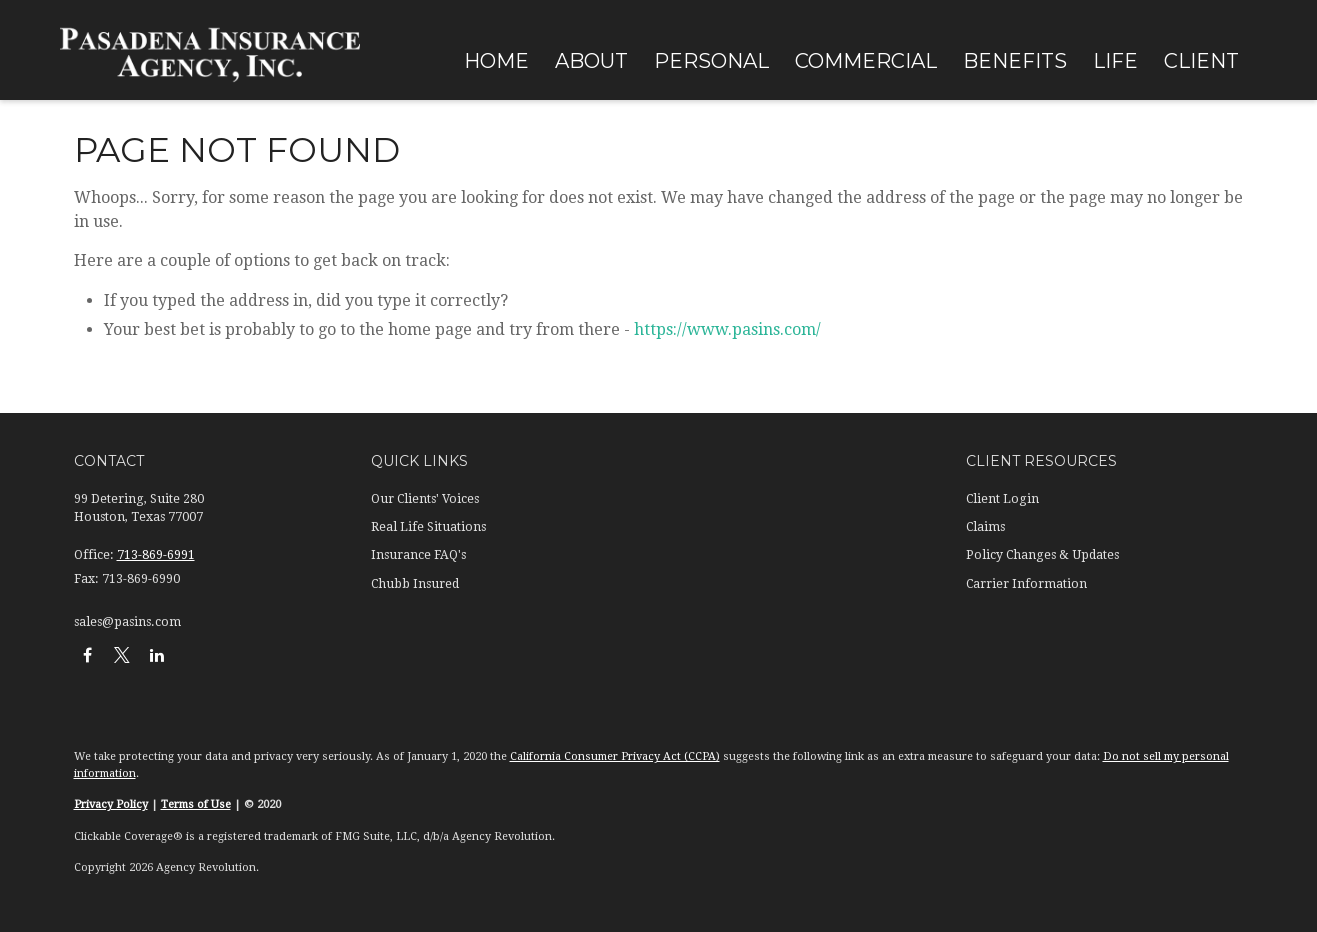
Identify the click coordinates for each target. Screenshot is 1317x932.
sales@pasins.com (127, 622)
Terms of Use (196, 804)
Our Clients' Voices (425, 499)
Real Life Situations (428, 527)
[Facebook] (87, 654)
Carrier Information (1026, 584)
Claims (985, 527)
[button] (496, 60)
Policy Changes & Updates (1042, 555)
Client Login (1002, 499)
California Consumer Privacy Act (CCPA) (615, 756)
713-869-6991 (156, 555)
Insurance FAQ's (418, 555)
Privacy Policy (111, 804)
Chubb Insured (415, 584)
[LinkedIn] (157, 654)
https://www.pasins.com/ (727, 329)
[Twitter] (122, 654)
